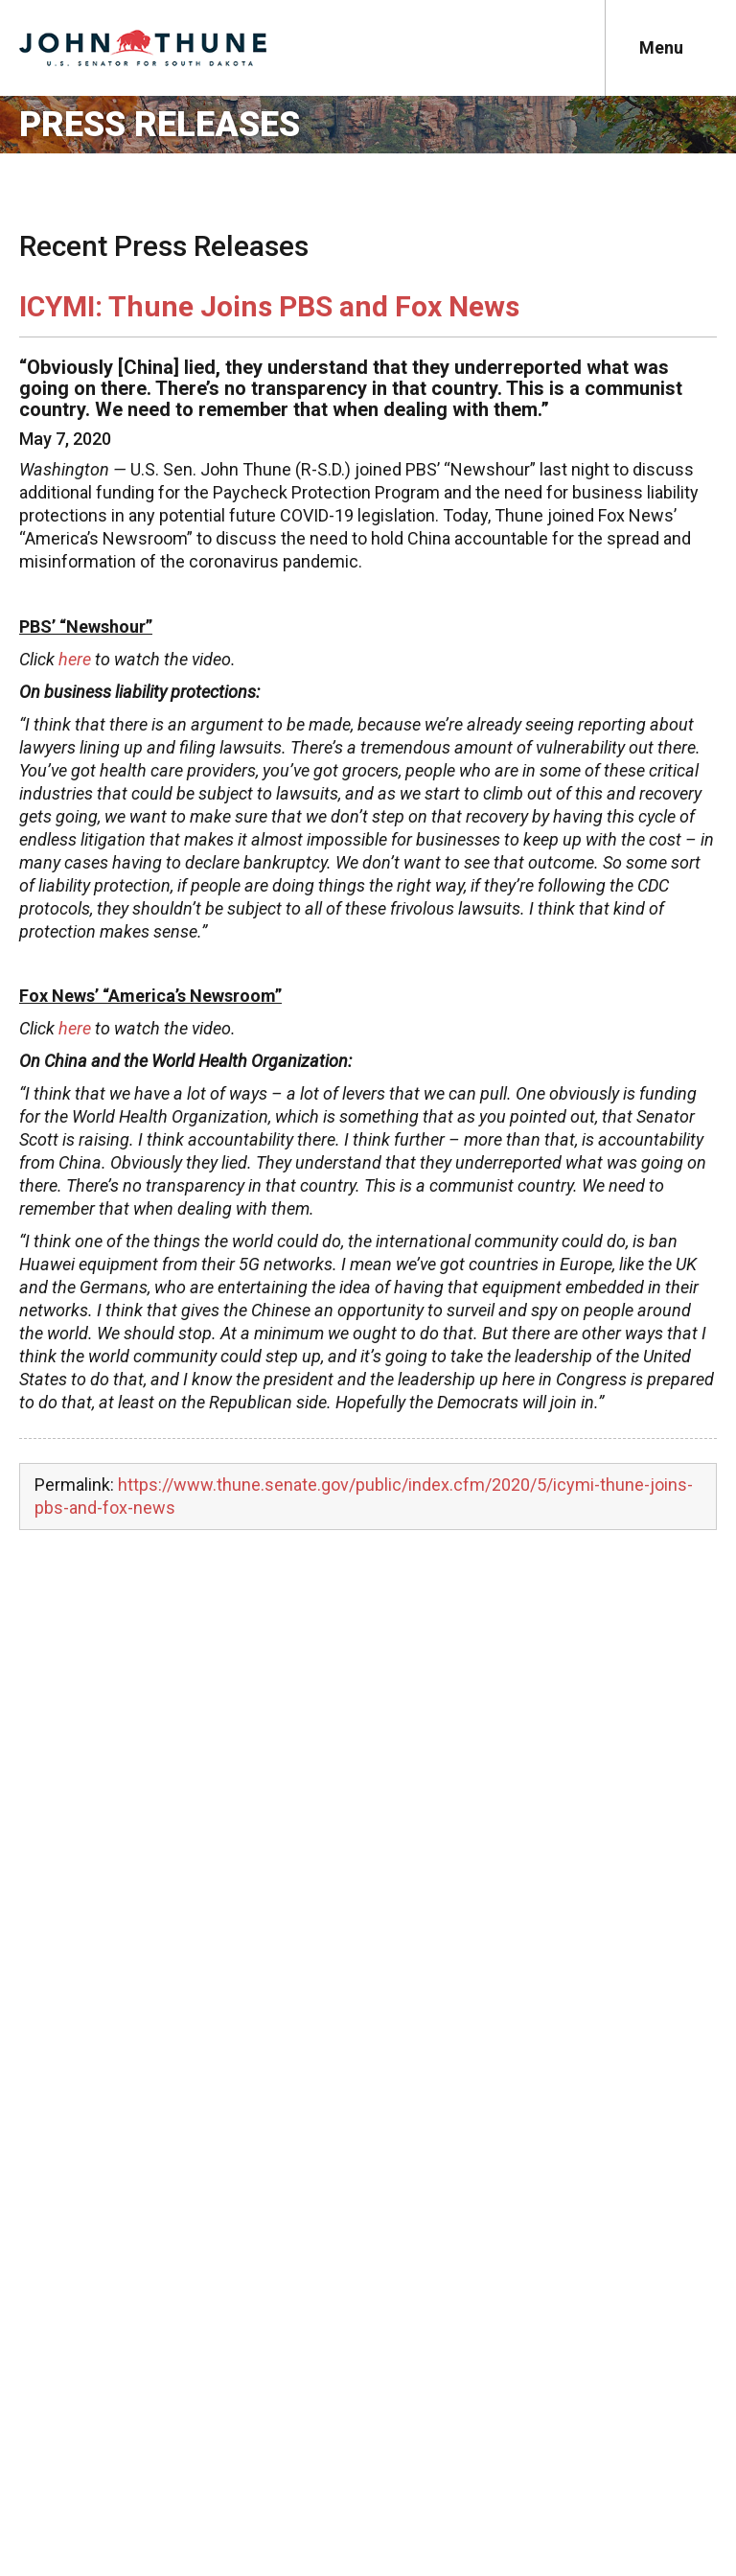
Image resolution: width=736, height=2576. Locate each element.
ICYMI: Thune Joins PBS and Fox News (269, 306)
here (74, 659)
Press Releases (159, 124)
